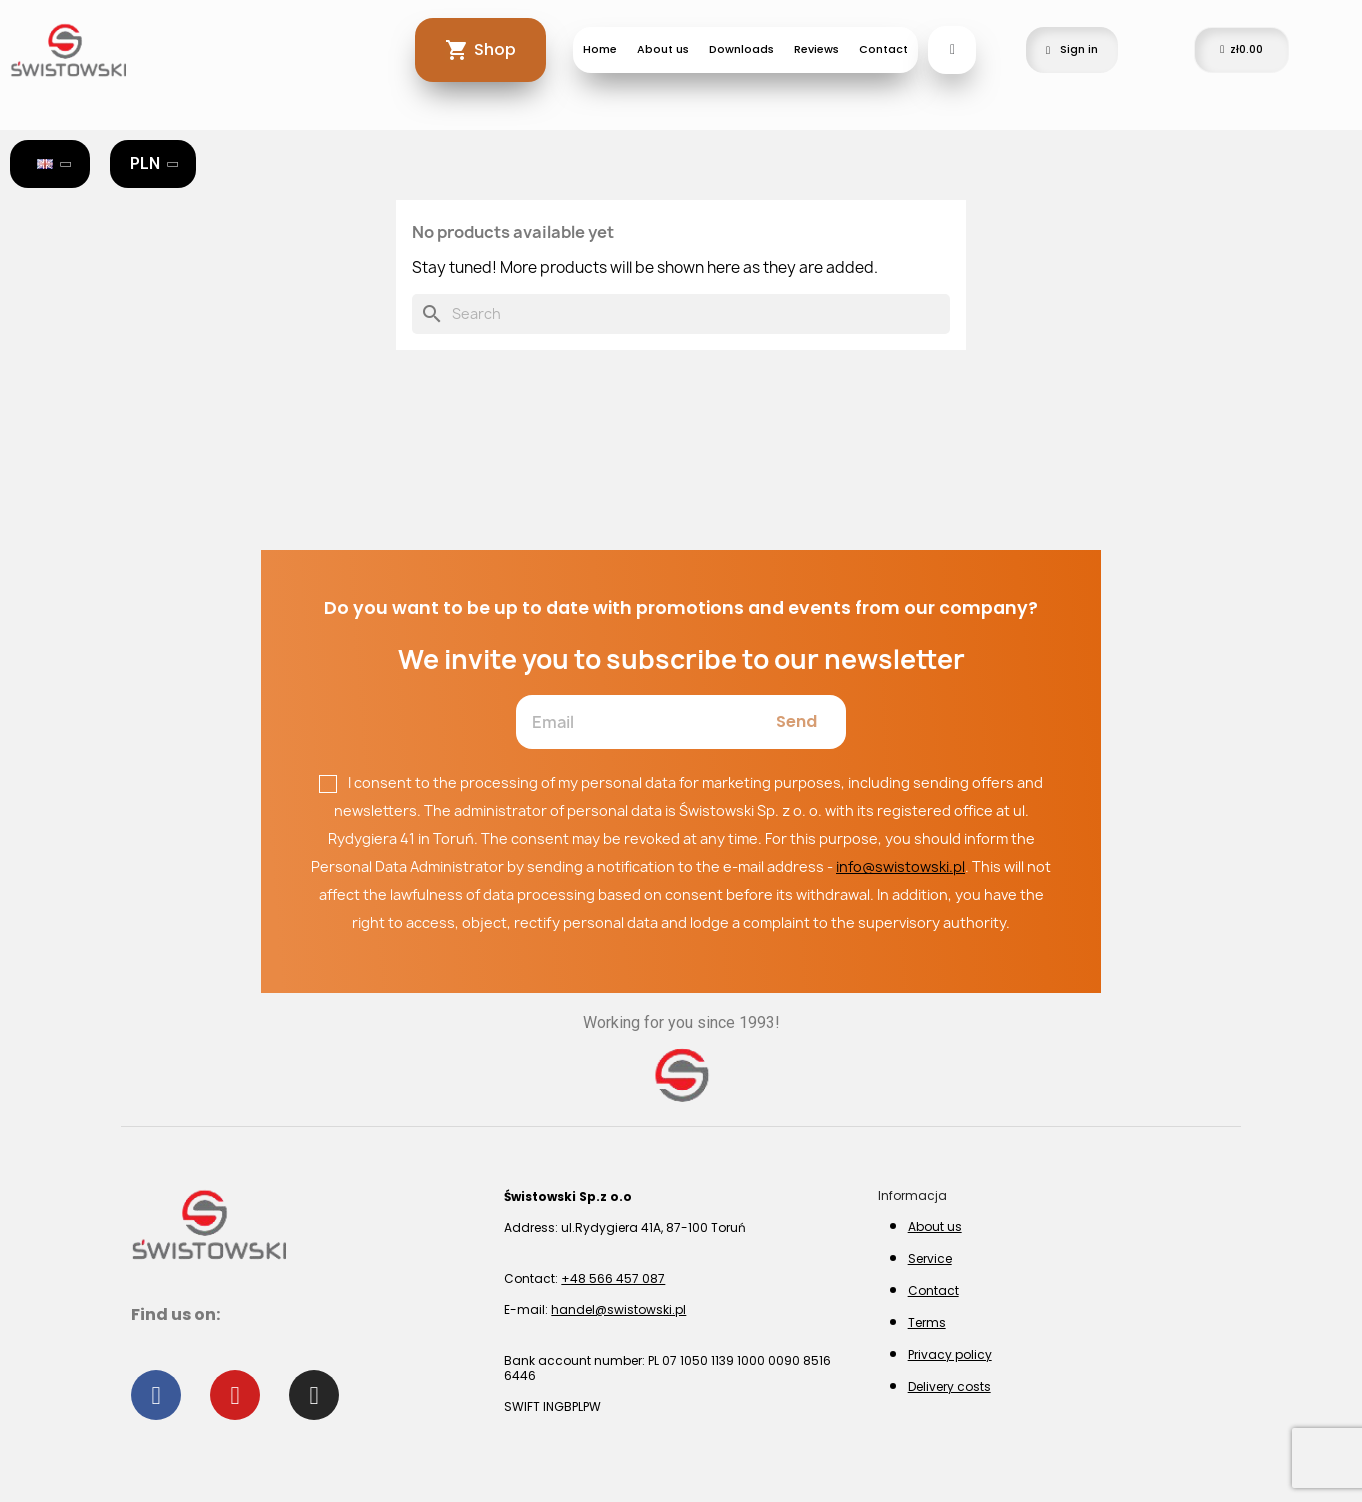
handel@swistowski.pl (618, 1309)
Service (930, 1258)
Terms (927, 1322)
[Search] (681, 314)
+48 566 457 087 (613, 1278)
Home (600, 49)
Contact (883, 49)
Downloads (741, 49)
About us (663, 49)
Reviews (816, 49)
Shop (495, 49)
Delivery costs (949, 1386)
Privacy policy (950, 1354)
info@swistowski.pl (900, 866)
